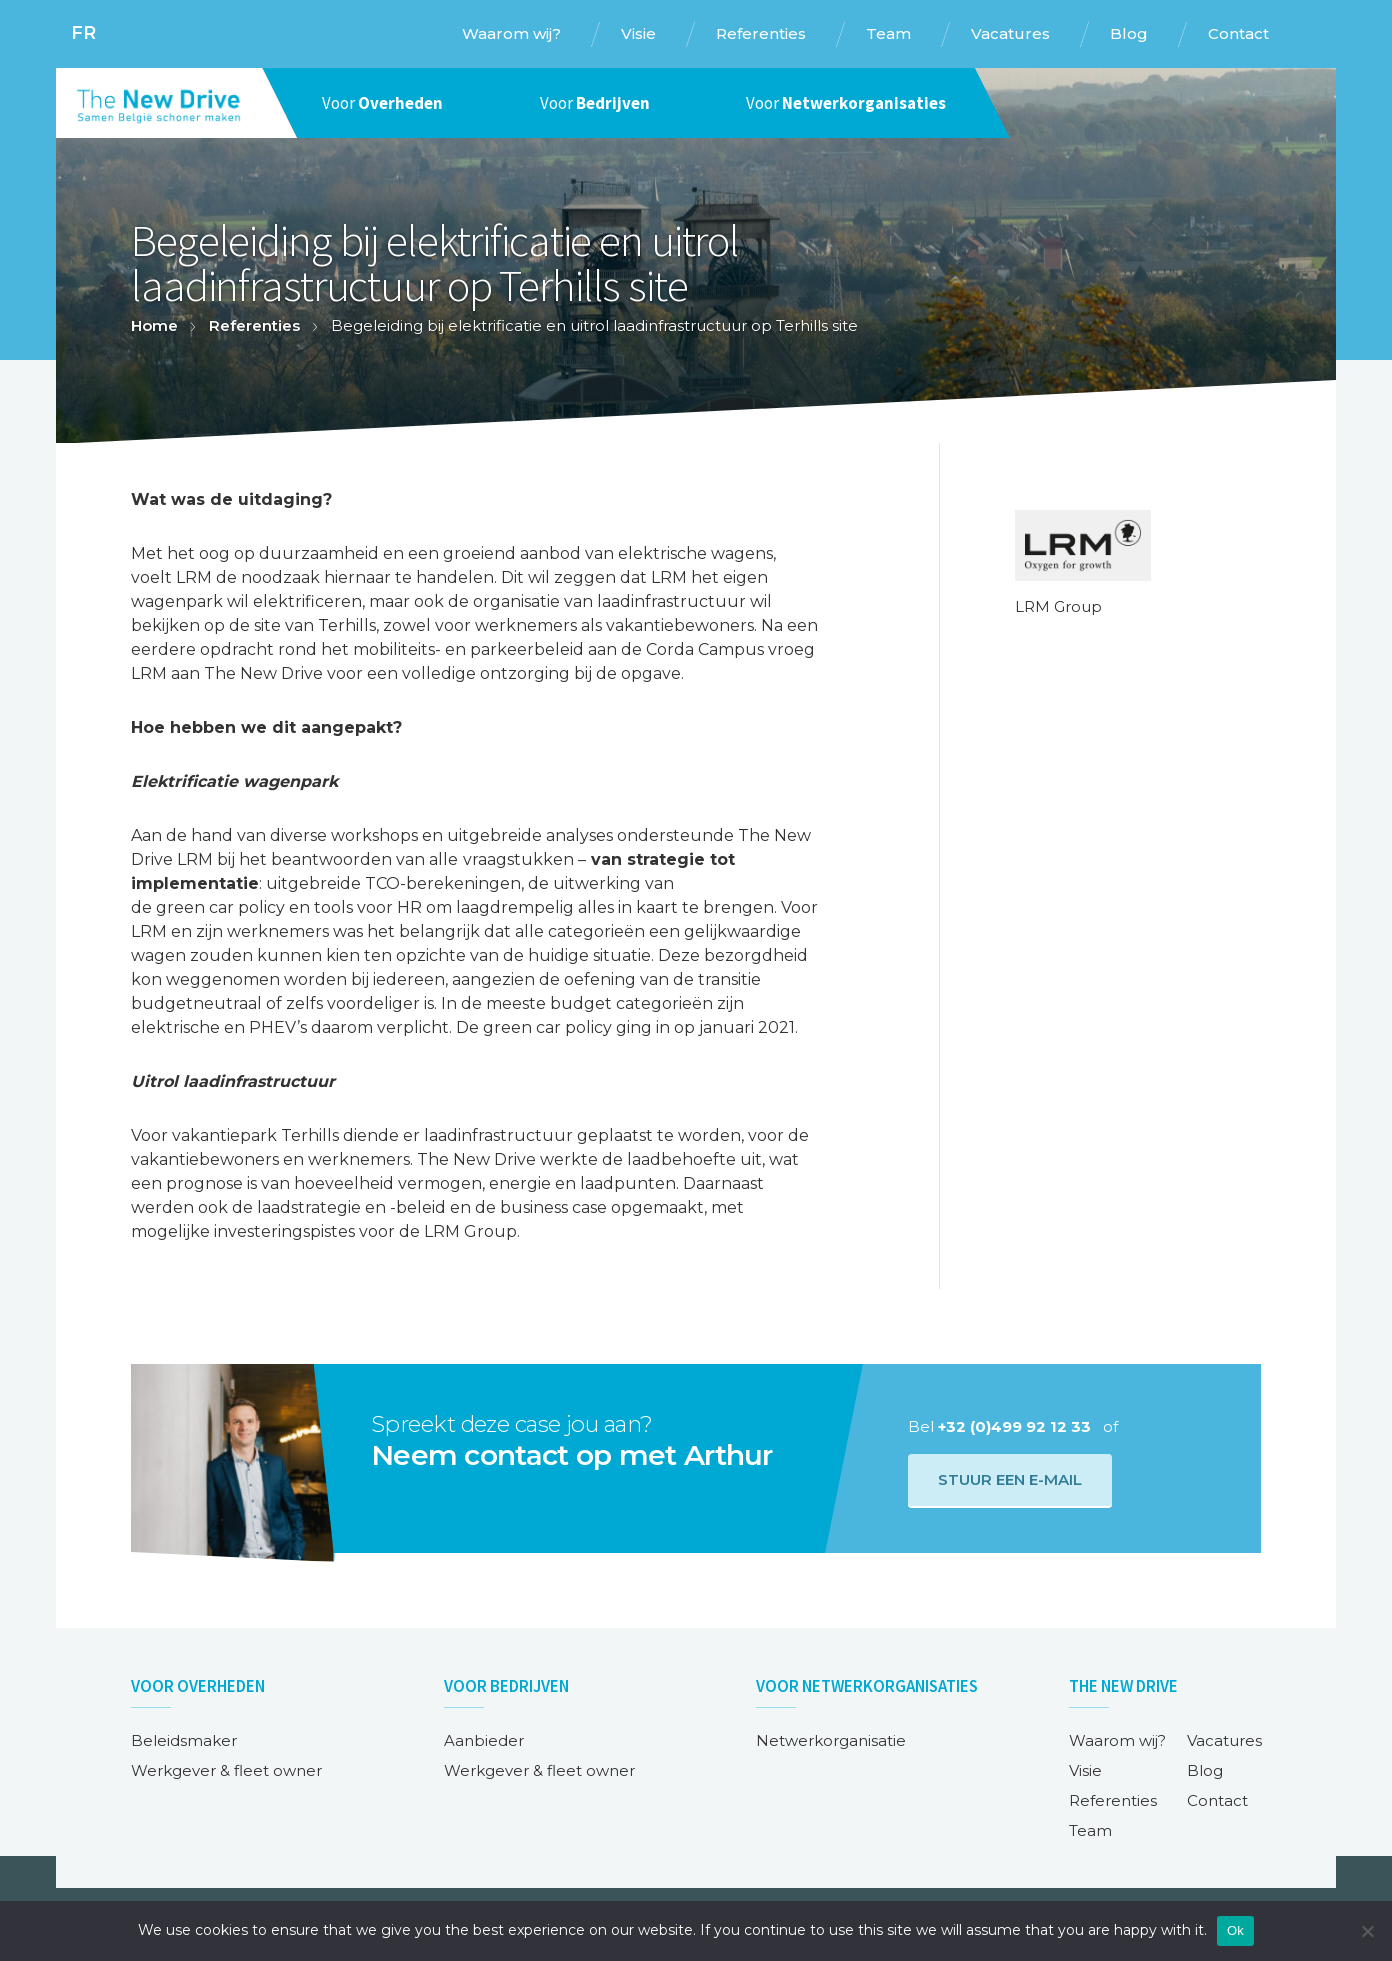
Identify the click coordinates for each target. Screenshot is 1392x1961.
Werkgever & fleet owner (226, 1770)
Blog (1205, 1770)
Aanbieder (484, 1740)
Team (1090, 1830)
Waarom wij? (1117, 1740)
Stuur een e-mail (1010, 1479)
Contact (1217, 1800)
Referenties (254, 325)
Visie (1085, 1770)
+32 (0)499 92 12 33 (1014, 1426)
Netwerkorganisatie (831, 1740)
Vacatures (1224, 1740)
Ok (1235, 1930)
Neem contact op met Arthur (572, 1455)
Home (154, 325)
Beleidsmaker (184, 1740)
